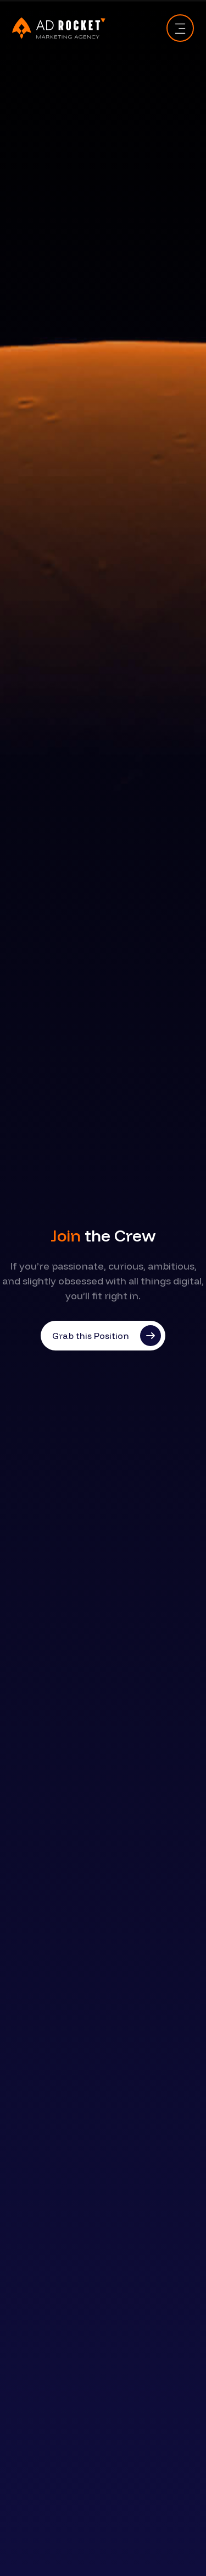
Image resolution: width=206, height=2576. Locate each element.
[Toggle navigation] (180, 28)
